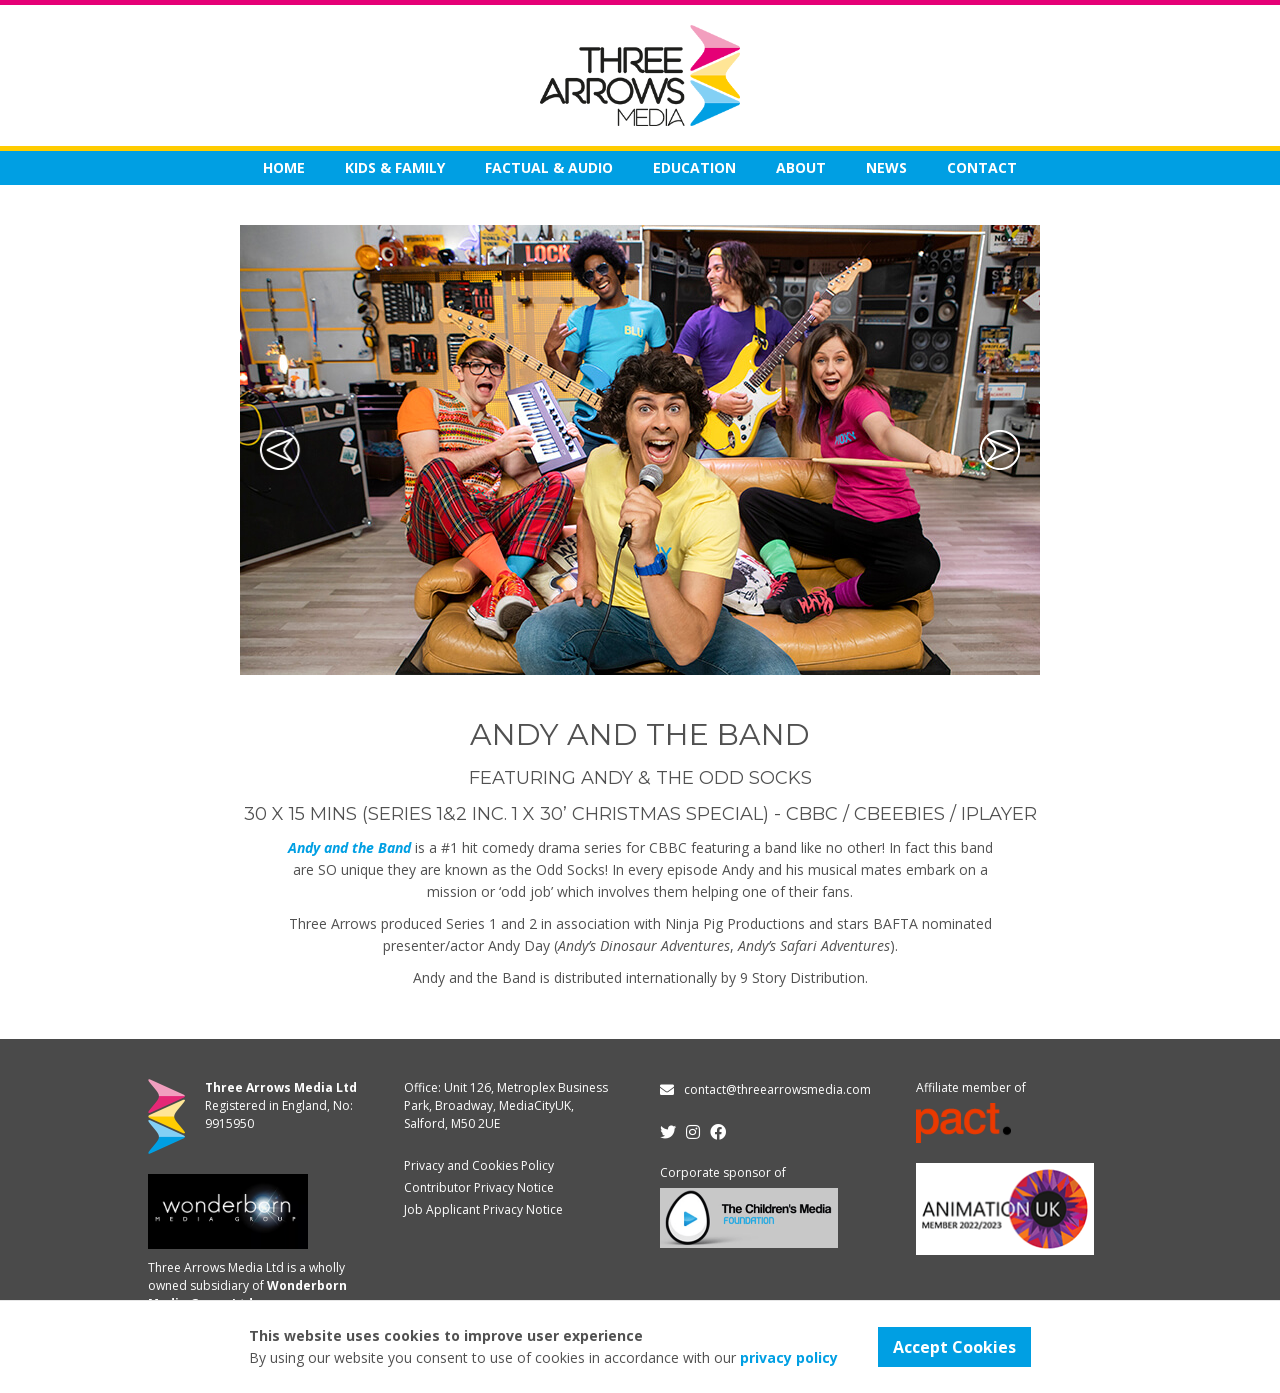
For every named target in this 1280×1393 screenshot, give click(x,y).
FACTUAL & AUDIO (549, 167)
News (886, 167)
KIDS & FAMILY (395, 167)
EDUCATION (694, 167)
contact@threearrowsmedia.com (777, 1089)
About (801, 167)
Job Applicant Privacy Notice (483, 1209)
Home (284, 167)
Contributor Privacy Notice (479, 1187)
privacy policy (789, 1357)
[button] (280, 450)
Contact (982, 167)
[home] (640, 75)
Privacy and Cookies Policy (479, 1165)
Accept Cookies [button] (954, 1347)
